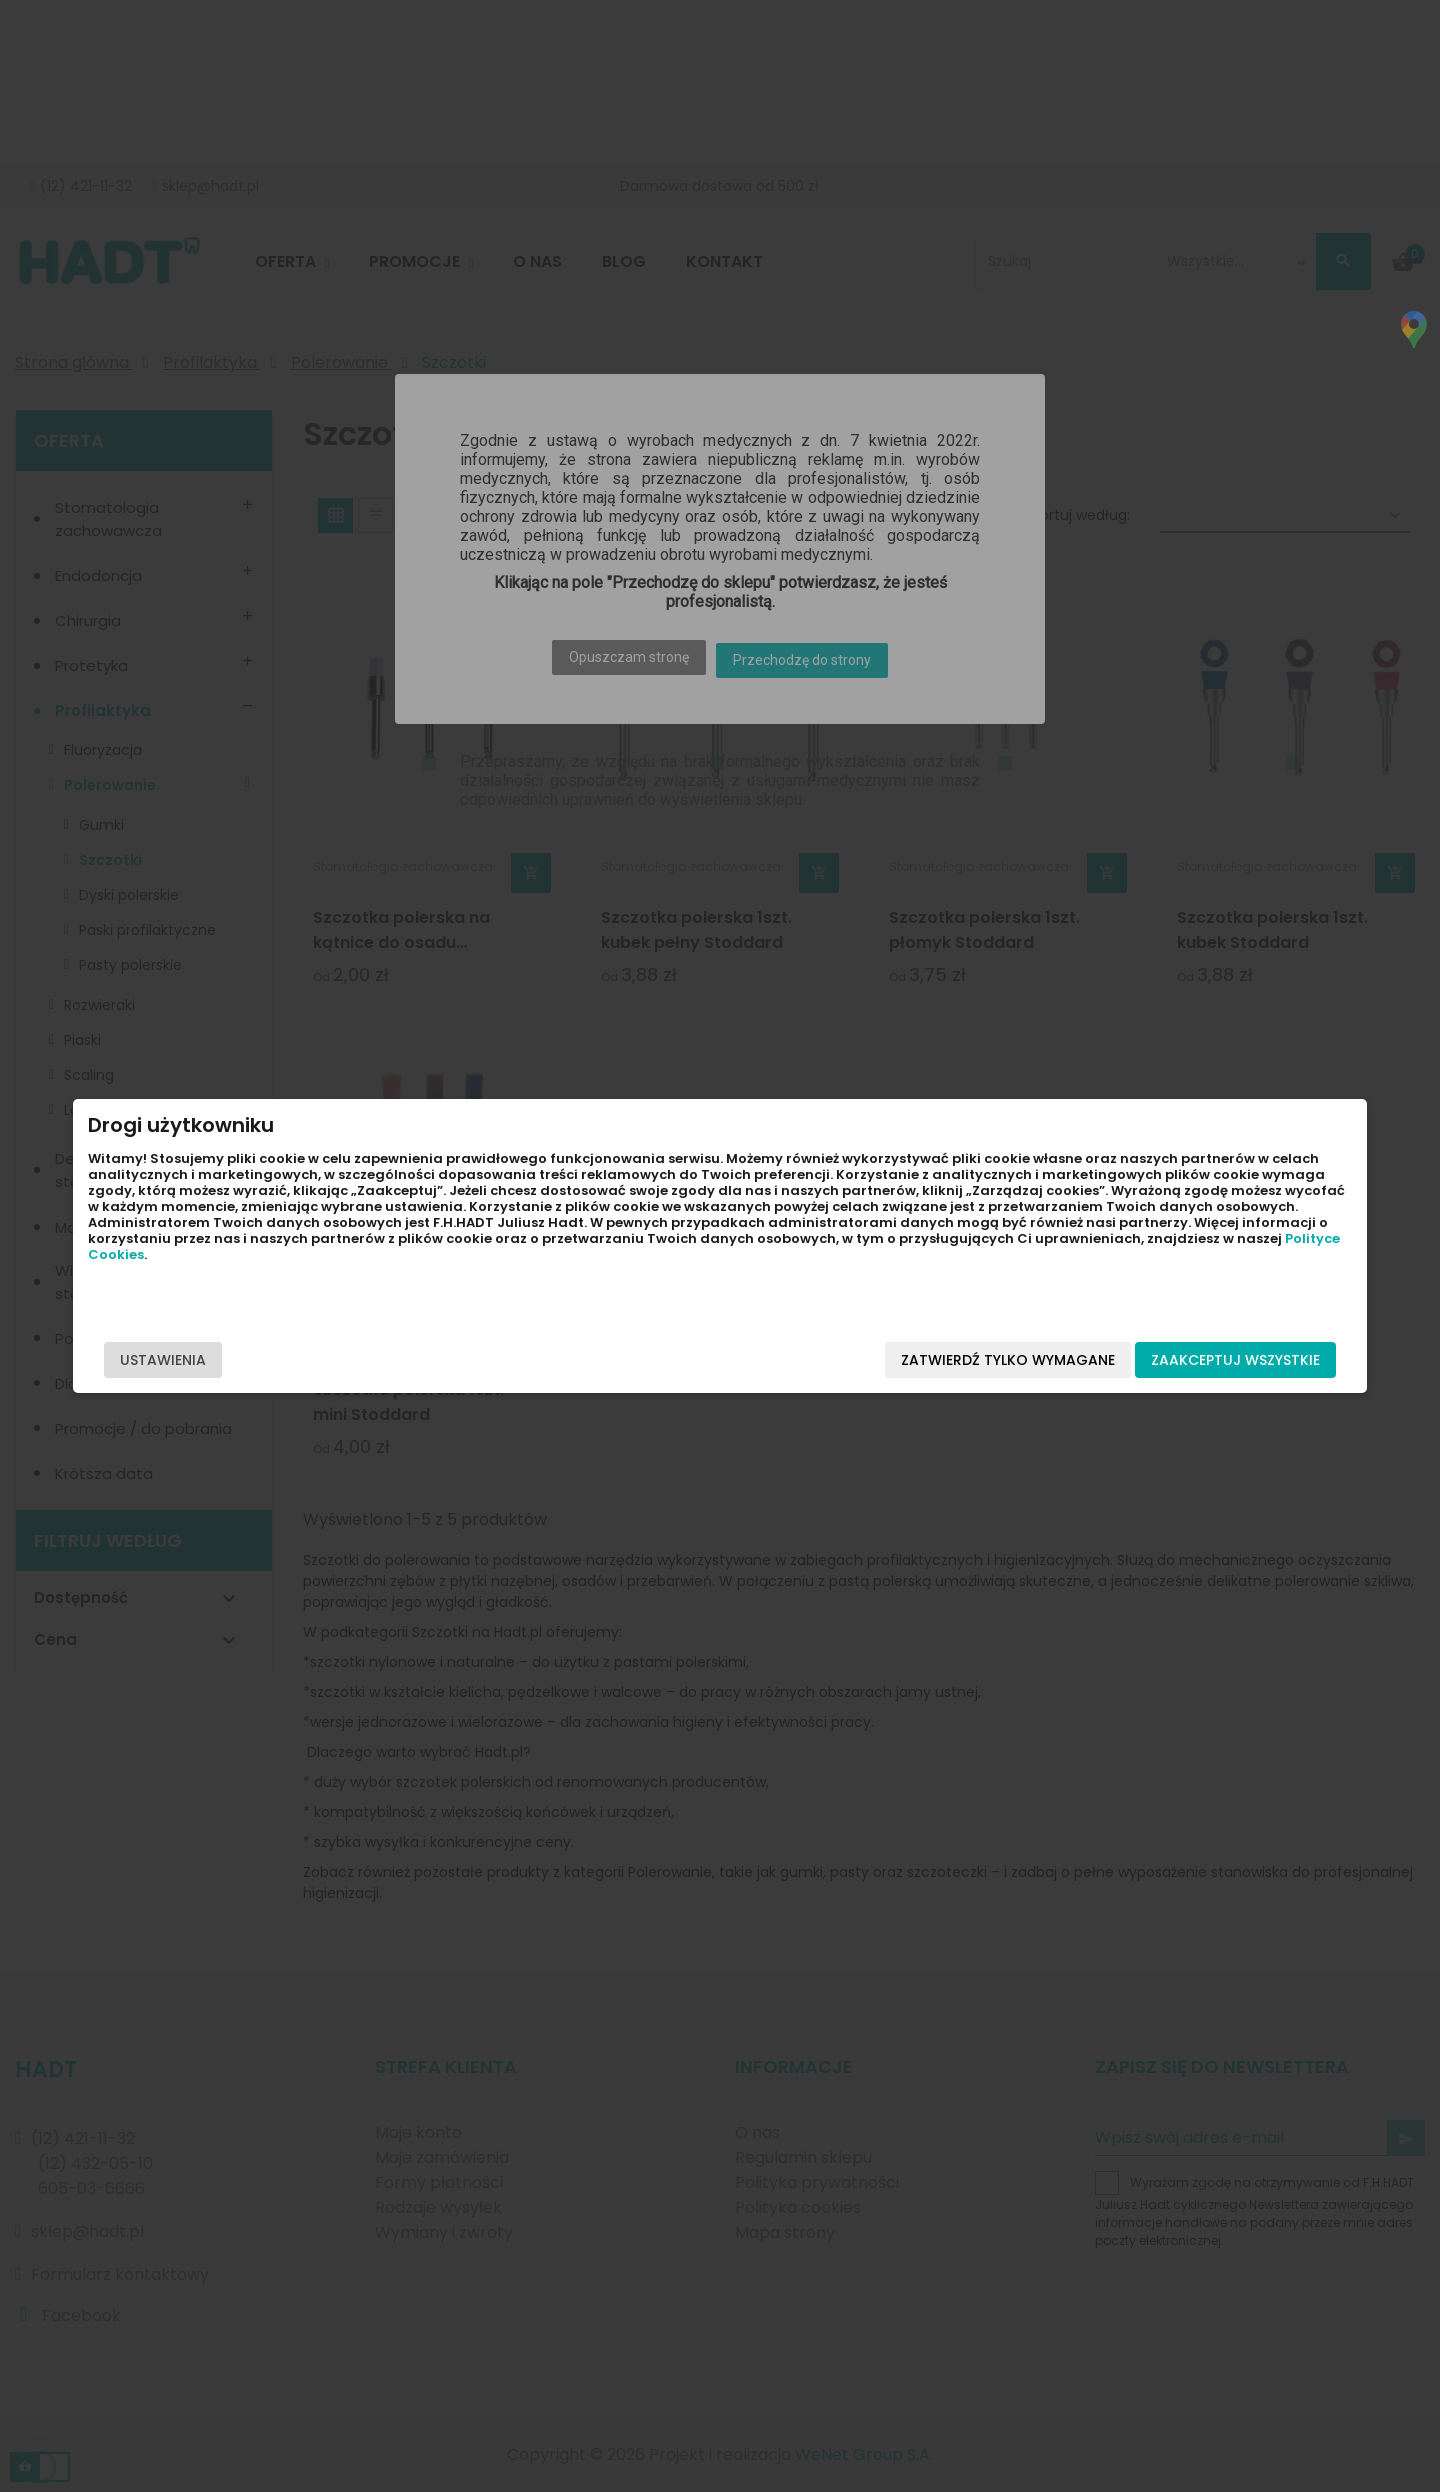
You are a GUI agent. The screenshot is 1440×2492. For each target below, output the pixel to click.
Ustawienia (322, 1360)
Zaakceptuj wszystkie (1076, 1360)
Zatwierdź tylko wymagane (849, 1360)
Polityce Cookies (352, 1286)
